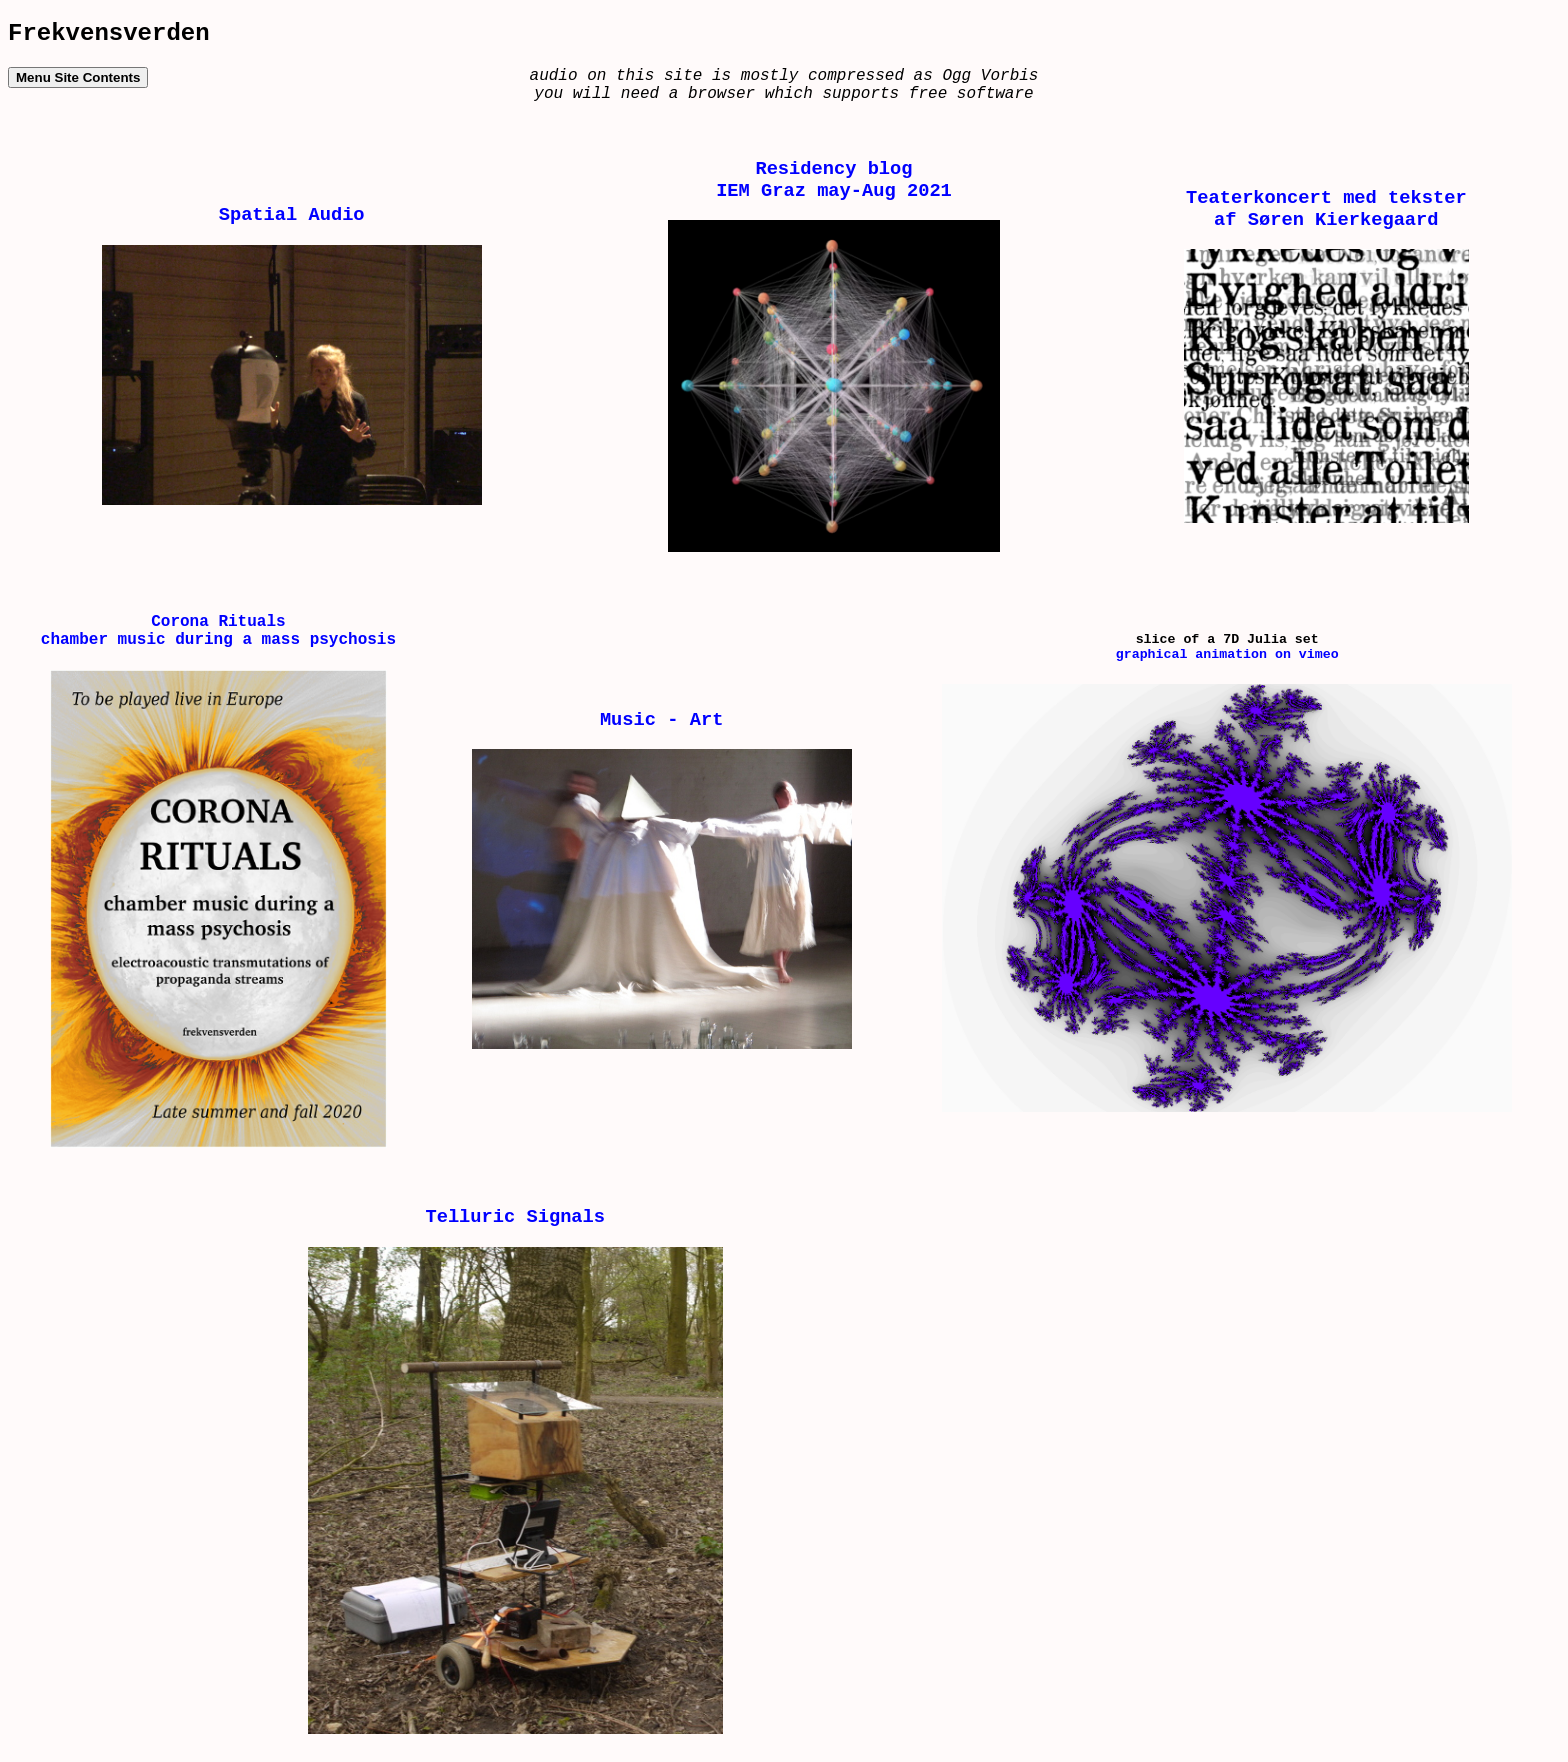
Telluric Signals (515, 1217)
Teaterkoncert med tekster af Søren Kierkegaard (1326, 209)
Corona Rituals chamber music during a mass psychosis (218, 631)
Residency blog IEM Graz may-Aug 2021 (834, 180)
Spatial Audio (292, 215)
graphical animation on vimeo (1227, 654)
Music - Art (661, 720)
